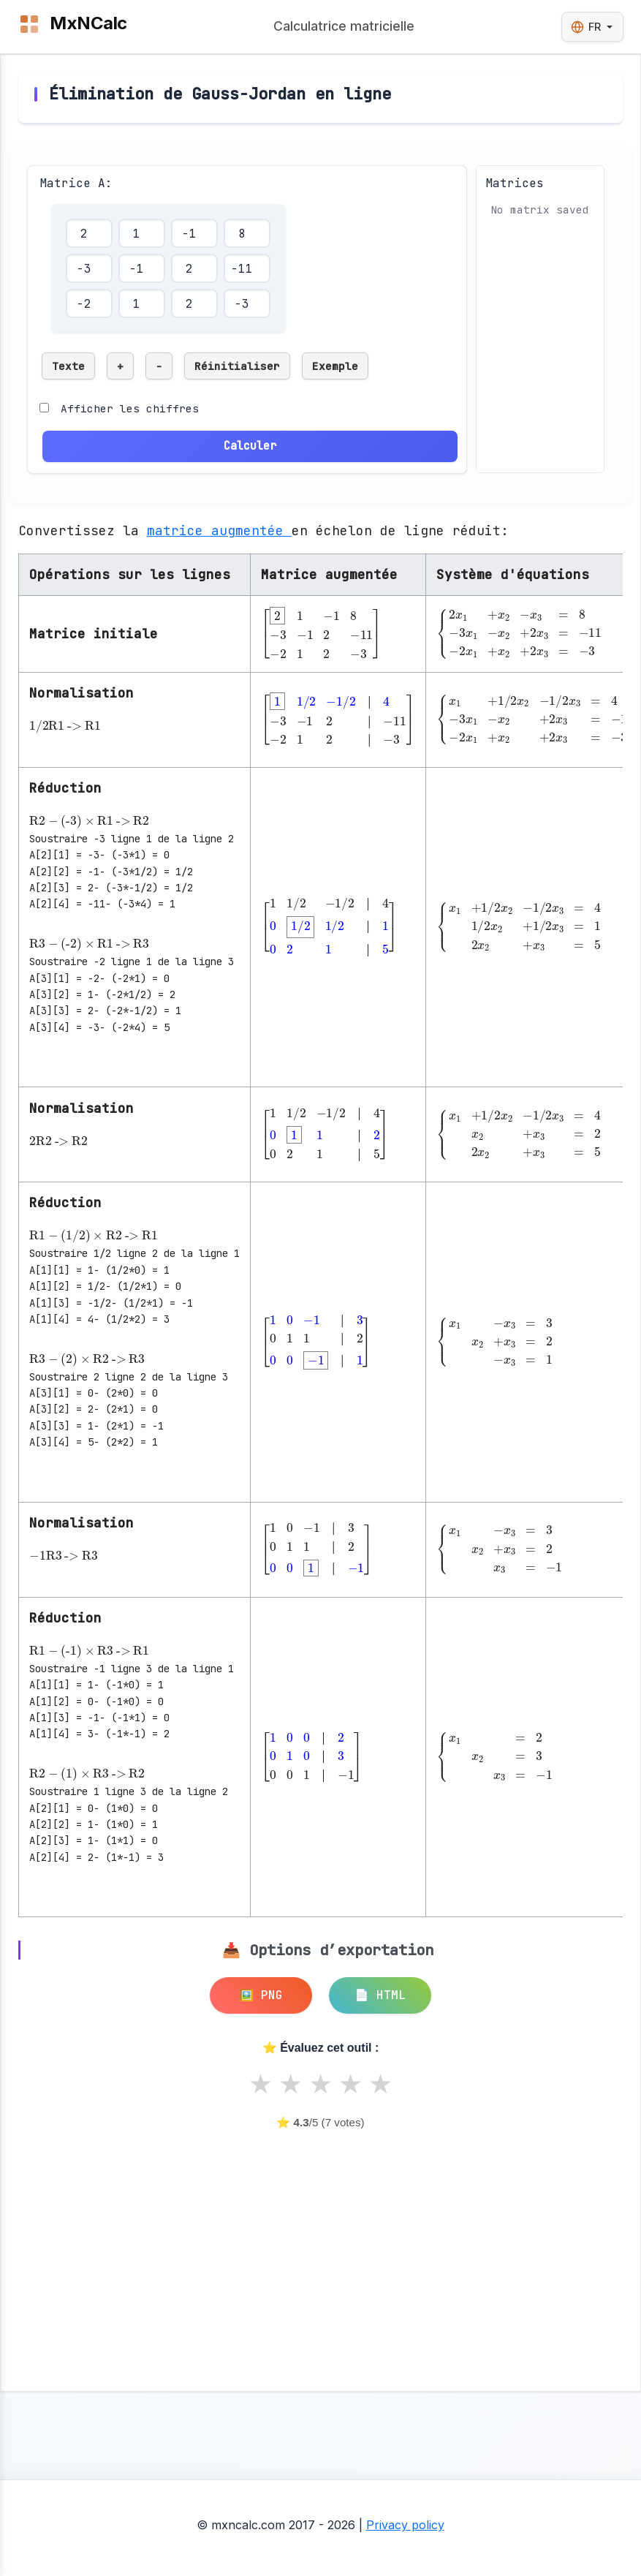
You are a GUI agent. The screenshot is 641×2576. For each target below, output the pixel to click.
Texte (68, 366)
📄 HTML (380, 1995)
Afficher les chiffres (130, 408)
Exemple (335, 366)
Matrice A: (76, 183)
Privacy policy (405, 2525)
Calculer (250, 445)
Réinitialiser (237, 366)
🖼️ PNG (261, 1995)
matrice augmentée (219, 530)
